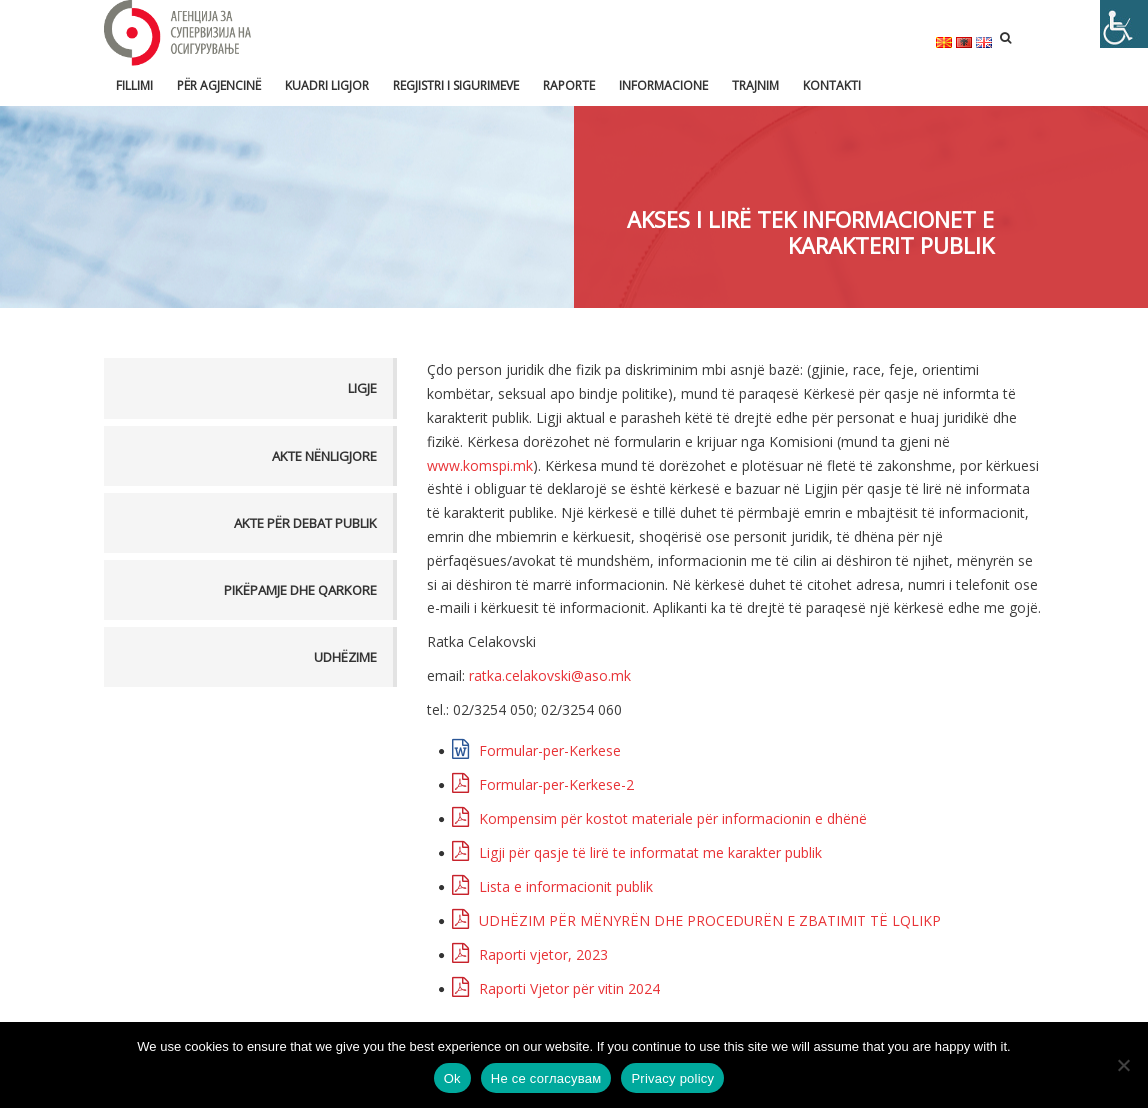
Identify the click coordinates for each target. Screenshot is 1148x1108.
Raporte (569, 85)
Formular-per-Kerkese (550, 750)
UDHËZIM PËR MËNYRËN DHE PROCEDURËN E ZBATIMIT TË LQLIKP (710, 920)
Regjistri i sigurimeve (456, 85)
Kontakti (832, 85)
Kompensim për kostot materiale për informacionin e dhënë (673, 818)
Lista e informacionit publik (566, 886)
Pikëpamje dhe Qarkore (300, 590)
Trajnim (755, 85)
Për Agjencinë (219, 85)
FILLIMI (134, 85)
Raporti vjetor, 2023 (543, 954)
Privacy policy (672, 1078)
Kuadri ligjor (327, 85)
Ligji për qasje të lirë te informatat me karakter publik (650, 852)
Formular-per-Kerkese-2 (556, 784)
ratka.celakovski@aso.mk (550, 675)
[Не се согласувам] (1123, 1065)
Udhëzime (345, 657)
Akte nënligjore (324, 456)
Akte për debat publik (305, 523)
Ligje (362, 388)
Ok (452, 1078)
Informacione (663, 85)
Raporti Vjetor (569, 988)
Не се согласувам (546, 1078)
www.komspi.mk (480, 465)
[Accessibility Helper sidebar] (1124, 24)
